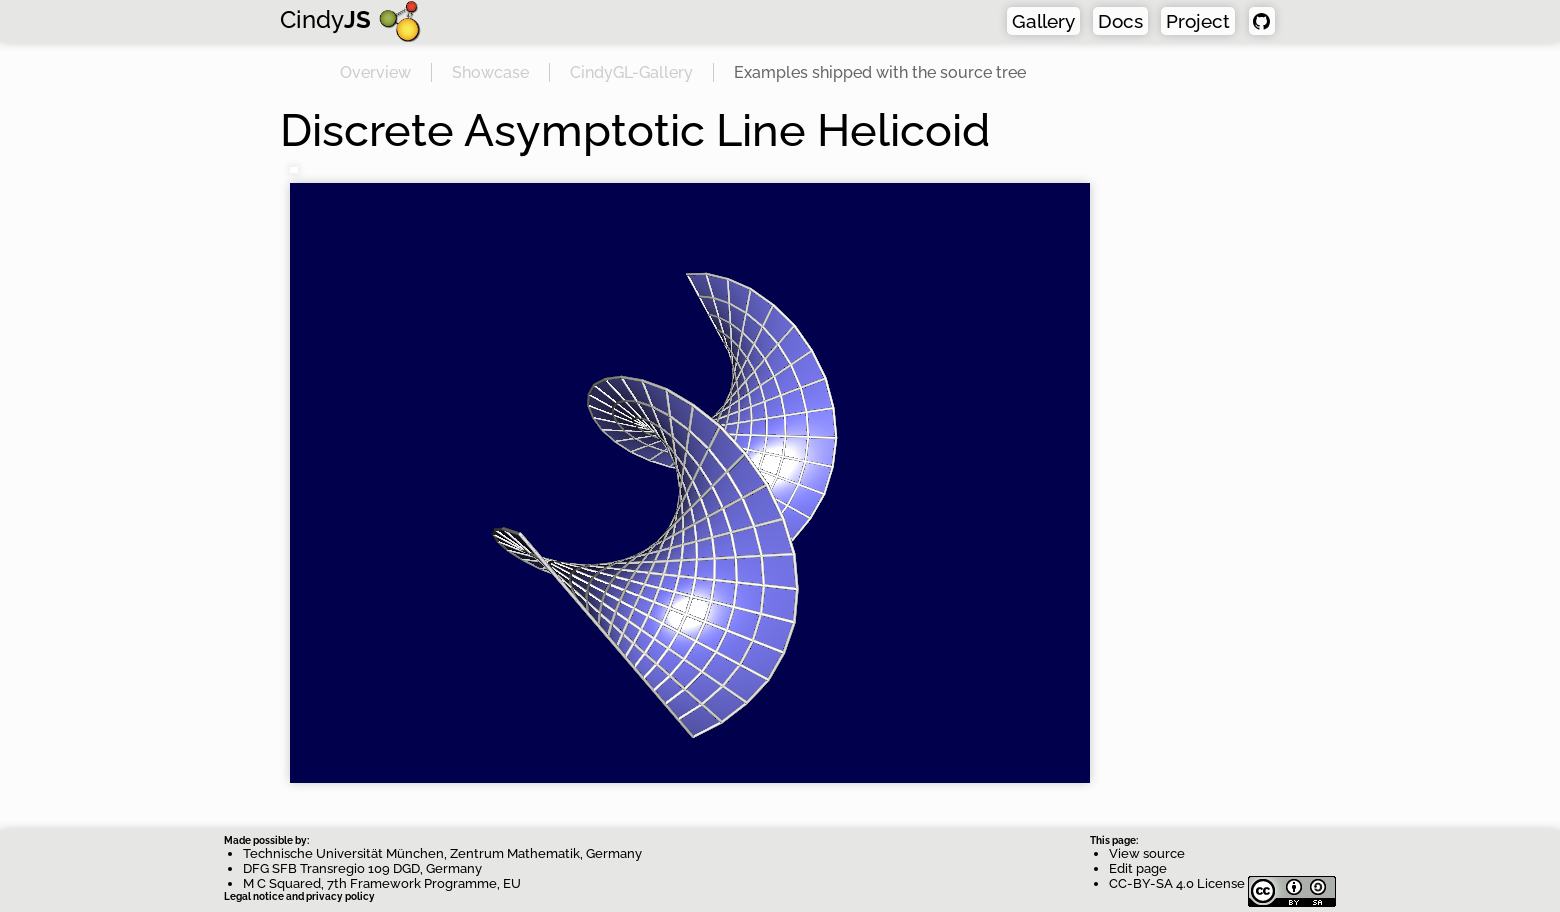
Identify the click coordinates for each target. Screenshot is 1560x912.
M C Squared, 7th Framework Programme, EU (382, 883)
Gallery (1043, 21)
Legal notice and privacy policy (299, 896)
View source (1147, 853)
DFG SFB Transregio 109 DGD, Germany (362, 868)
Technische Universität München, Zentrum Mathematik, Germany (442, 853)
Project (1198, 21)
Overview (375, 72)
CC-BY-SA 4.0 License (1222, 883)
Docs (1120, 21)
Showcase (490, 72)
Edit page (1138, 868)
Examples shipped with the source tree (880, 72)
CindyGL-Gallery (631, 72)
